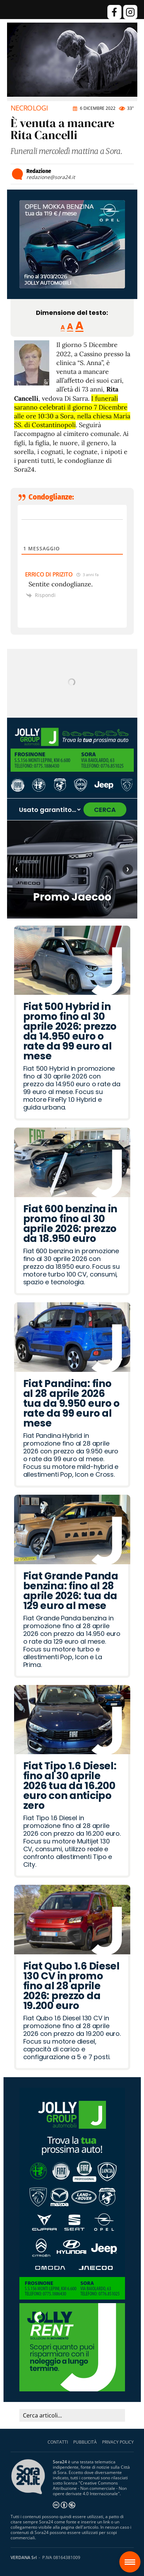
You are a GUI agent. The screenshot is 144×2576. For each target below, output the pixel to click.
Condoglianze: (51, 497)
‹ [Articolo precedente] (16, 869)
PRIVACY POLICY (118, 2442)
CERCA (105, 809)
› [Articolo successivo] (127, 869)
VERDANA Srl (24, 2557)
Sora (132, 2557)
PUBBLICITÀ (85, 2442)
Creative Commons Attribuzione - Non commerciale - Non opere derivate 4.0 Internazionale (90, 2488)
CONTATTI (58, 2442)
